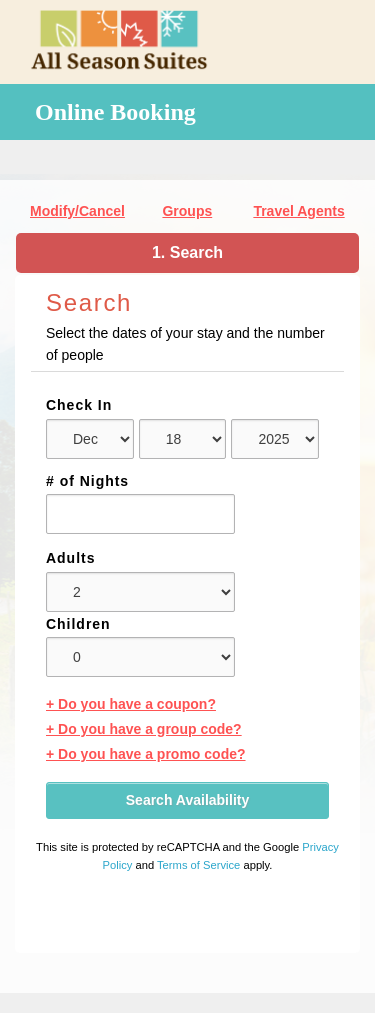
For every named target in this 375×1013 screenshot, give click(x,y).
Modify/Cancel (77, 211)
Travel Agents (298, 211)
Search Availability (187, 800)
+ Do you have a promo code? (146, 754)
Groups (187, 211)
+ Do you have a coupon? (131, 704)
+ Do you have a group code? (144, 729)
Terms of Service (198, 865)
